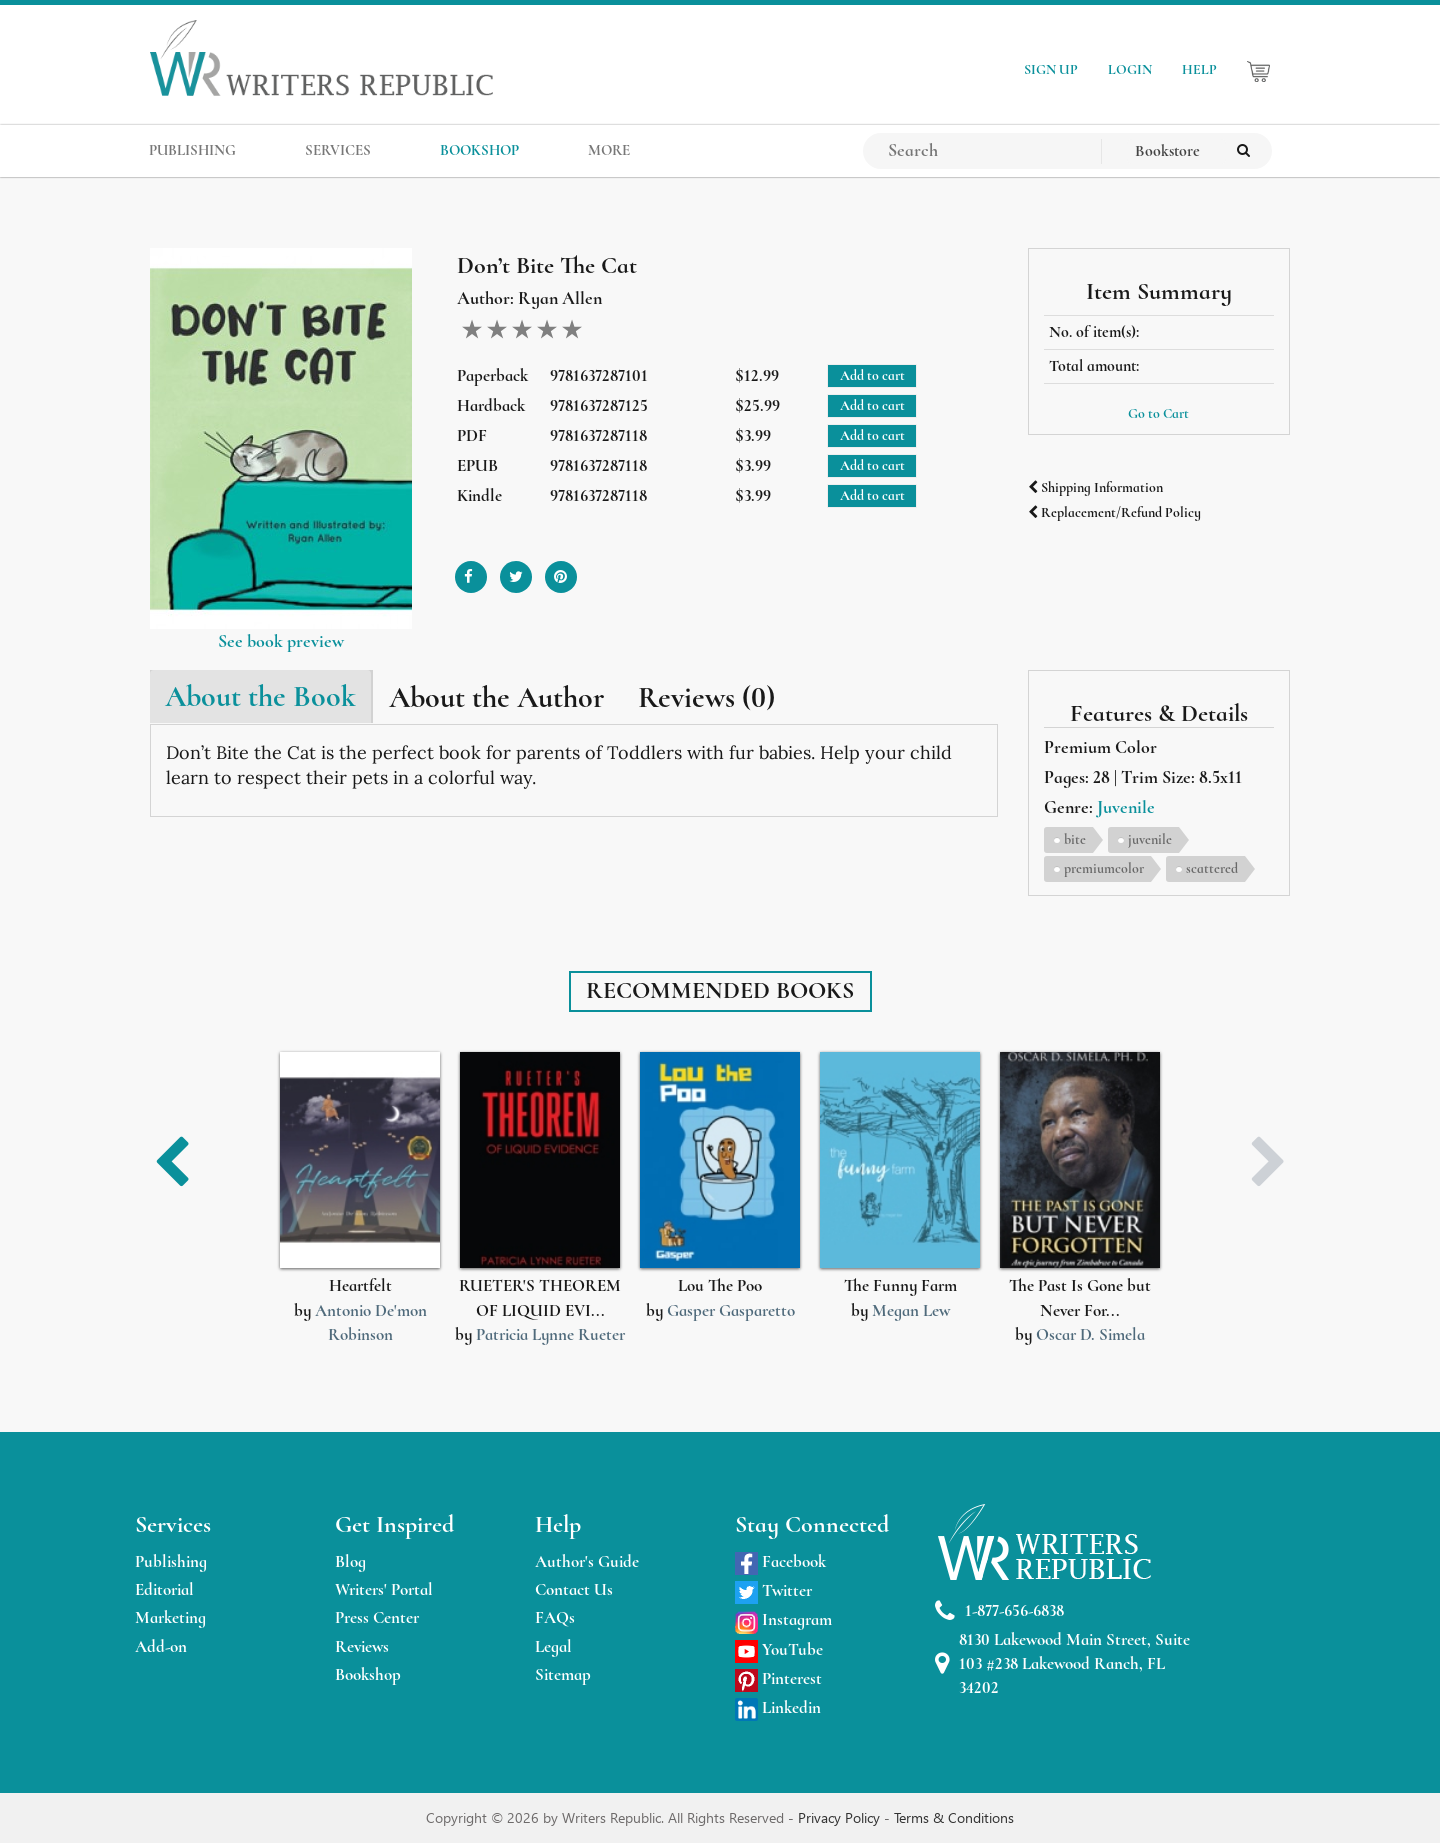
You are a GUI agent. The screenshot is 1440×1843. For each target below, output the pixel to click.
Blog (350, 1561)
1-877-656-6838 (999, 1611)
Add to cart (872, 375)
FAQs (555, 1617)
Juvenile (1126, 807)
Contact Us (574, 1589)
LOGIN (1130, 69)
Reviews (362, 1646)
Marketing (170, 1617)
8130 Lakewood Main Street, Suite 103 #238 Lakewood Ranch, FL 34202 (1062, 1664)
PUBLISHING (192, 150)
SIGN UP (1051, 69)
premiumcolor (1104, 868)
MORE (609, 150)
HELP (1199, 69)
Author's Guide (587, 1561)
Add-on (161, 1646)
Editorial (164, 1589)
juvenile (1150, 839)
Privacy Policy (841, 1817)
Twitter (773, 1590)
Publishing (171, 1561)
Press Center (377, 1617)
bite (1075, 839)
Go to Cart (1158, 413)
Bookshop (368, 1674)
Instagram (783, 1619)
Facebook (780, 1561)
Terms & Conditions (954, 1817)
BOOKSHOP (479, 150)
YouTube (779, 1649)
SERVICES (338, 150)
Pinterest (778, 1678)
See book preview (281, 641)
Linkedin (778, 1707)
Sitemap (563, 1674)
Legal (553, 1646)
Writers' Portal (384, 1589)
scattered (1212, 868)
